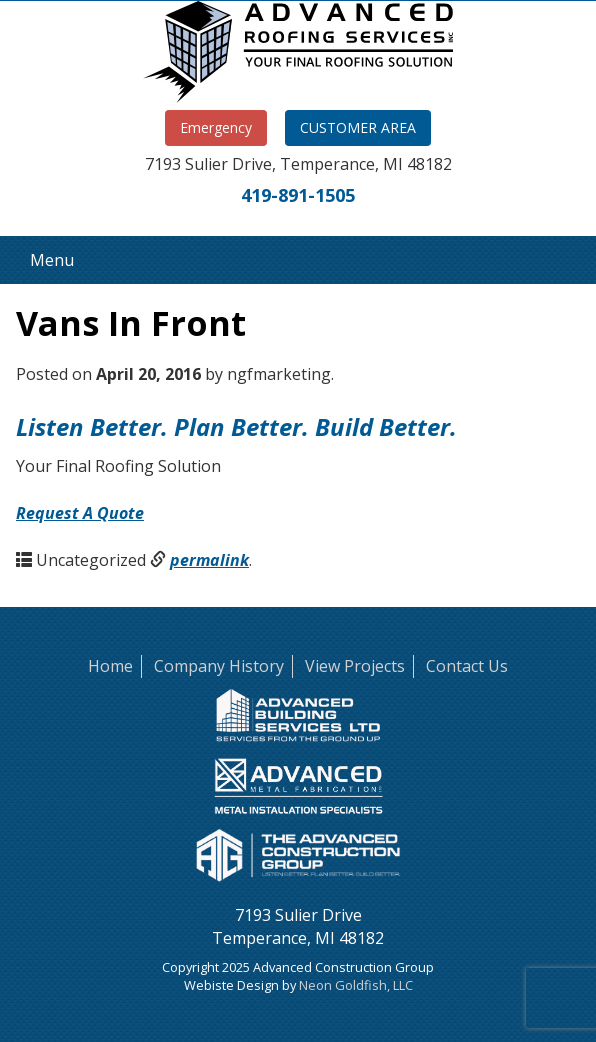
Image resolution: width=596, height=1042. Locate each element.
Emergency (216, 127)
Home (110, 666)
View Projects (355, 666)
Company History (219, 666)
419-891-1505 (298, 195)
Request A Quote (80, 513)
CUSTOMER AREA (358, 127)
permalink (209, 560)
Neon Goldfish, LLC (356, 985)
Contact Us (467, 666)
